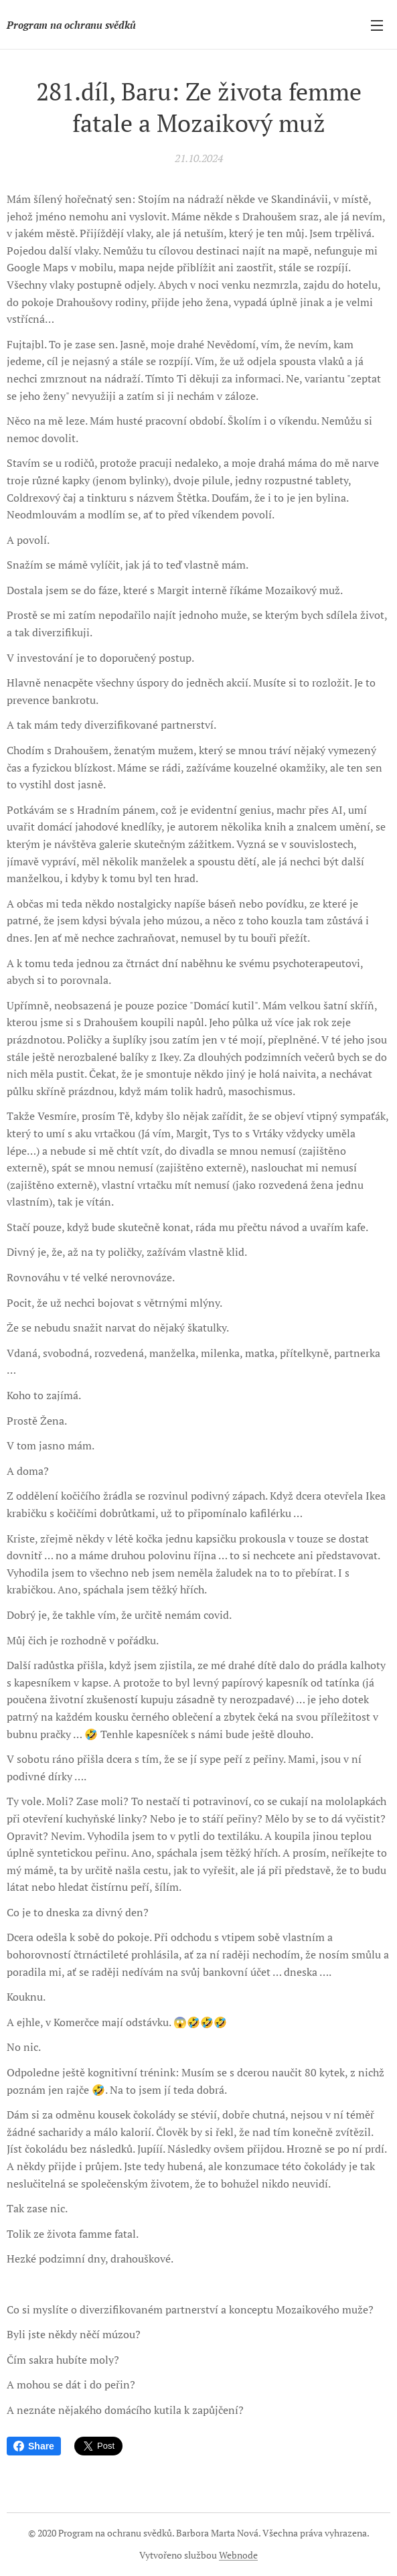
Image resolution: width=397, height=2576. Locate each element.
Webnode (238, 2555)
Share (33, 2446)
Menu (377, 25)
